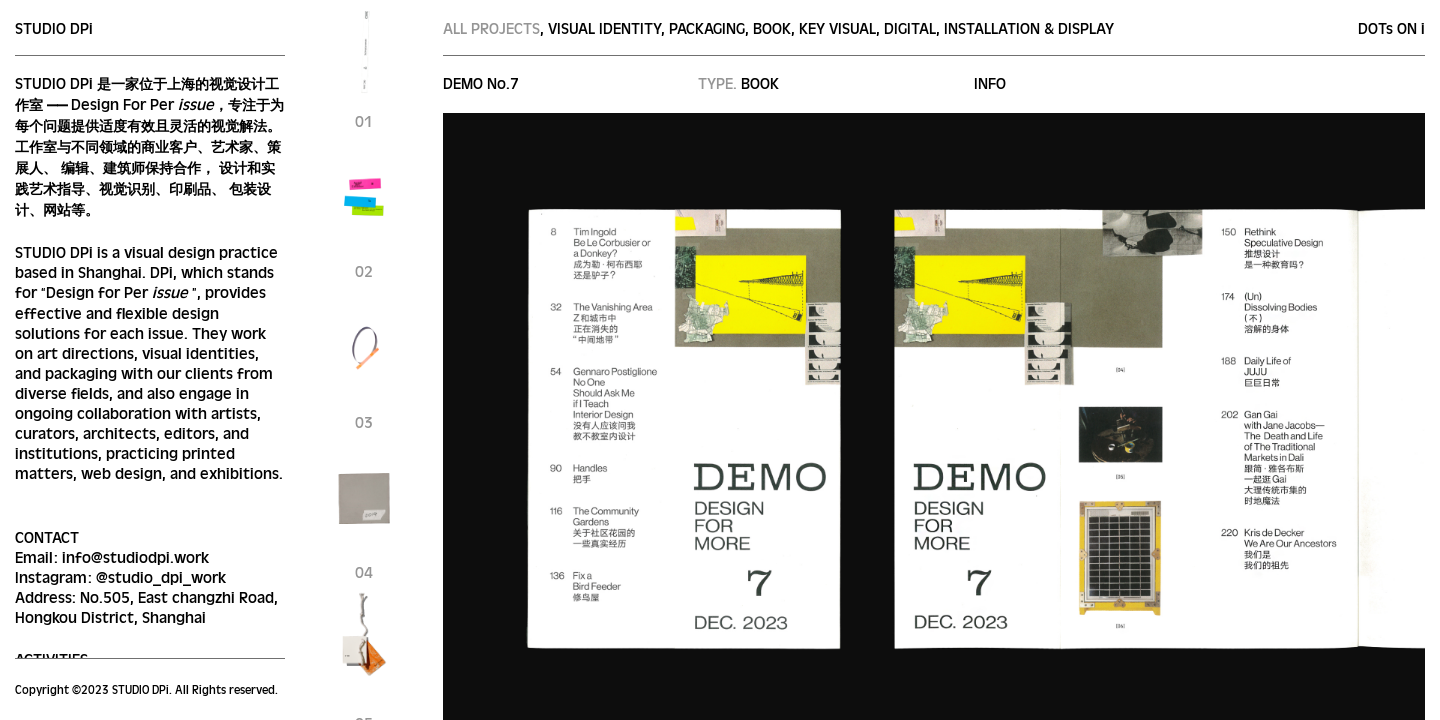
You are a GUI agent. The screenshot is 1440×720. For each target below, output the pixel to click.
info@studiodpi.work (135, 557)
